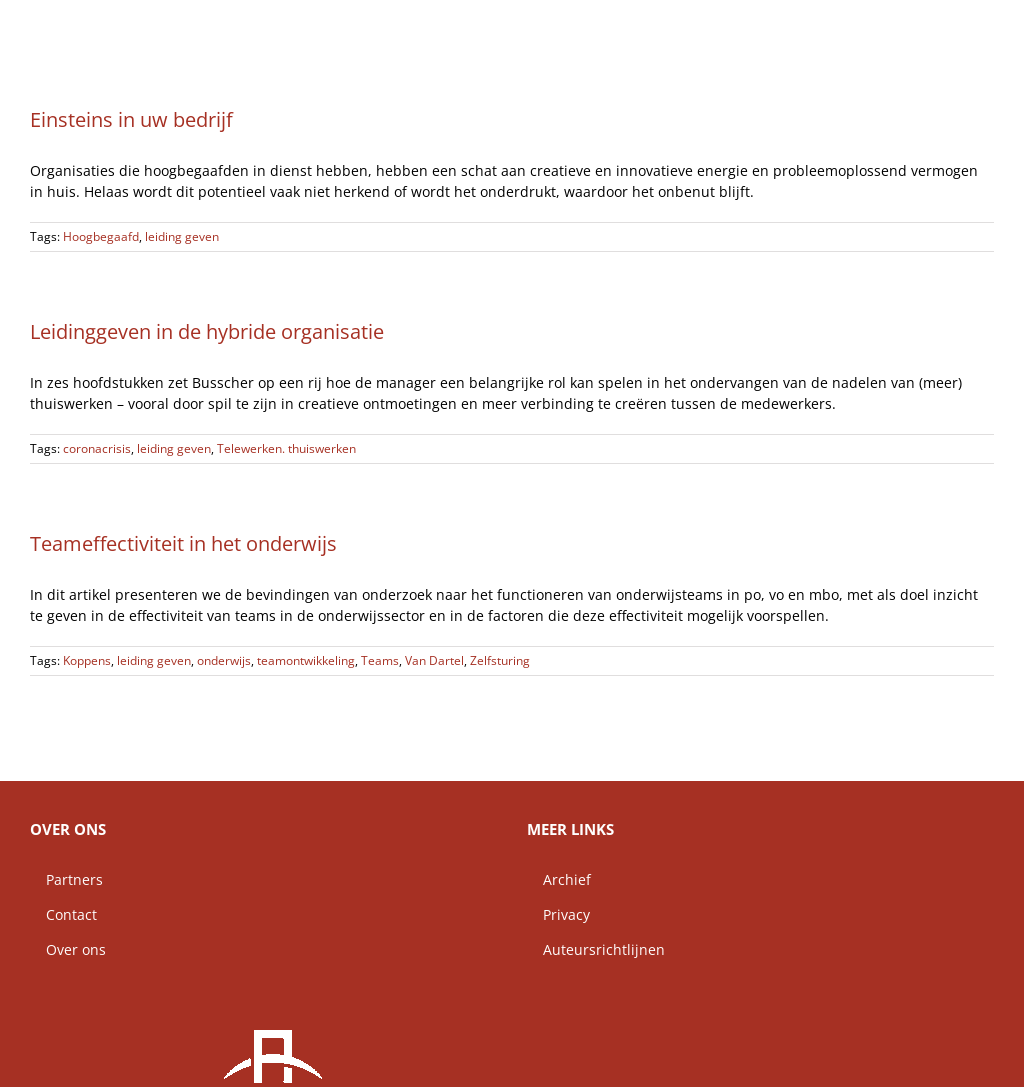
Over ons (68, 949)
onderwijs (224, 660)
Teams (380, 660)
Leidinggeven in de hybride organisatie (207, 331)
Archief (559, 879)
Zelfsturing (500, 660)
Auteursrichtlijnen (596, 949)
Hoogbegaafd (101, 236)
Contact (63, 914)
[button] (962, 25)
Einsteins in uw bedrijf (131, 119)
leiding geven (182, 236)
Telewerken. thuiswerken (286, 448)
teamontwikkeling (306, 660)
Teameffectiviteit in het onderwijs (183, 543)
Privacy (558, 914)
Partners (66, 879)
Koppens (87, 660)
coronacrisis (97, 448)
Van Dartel (434, 660)
